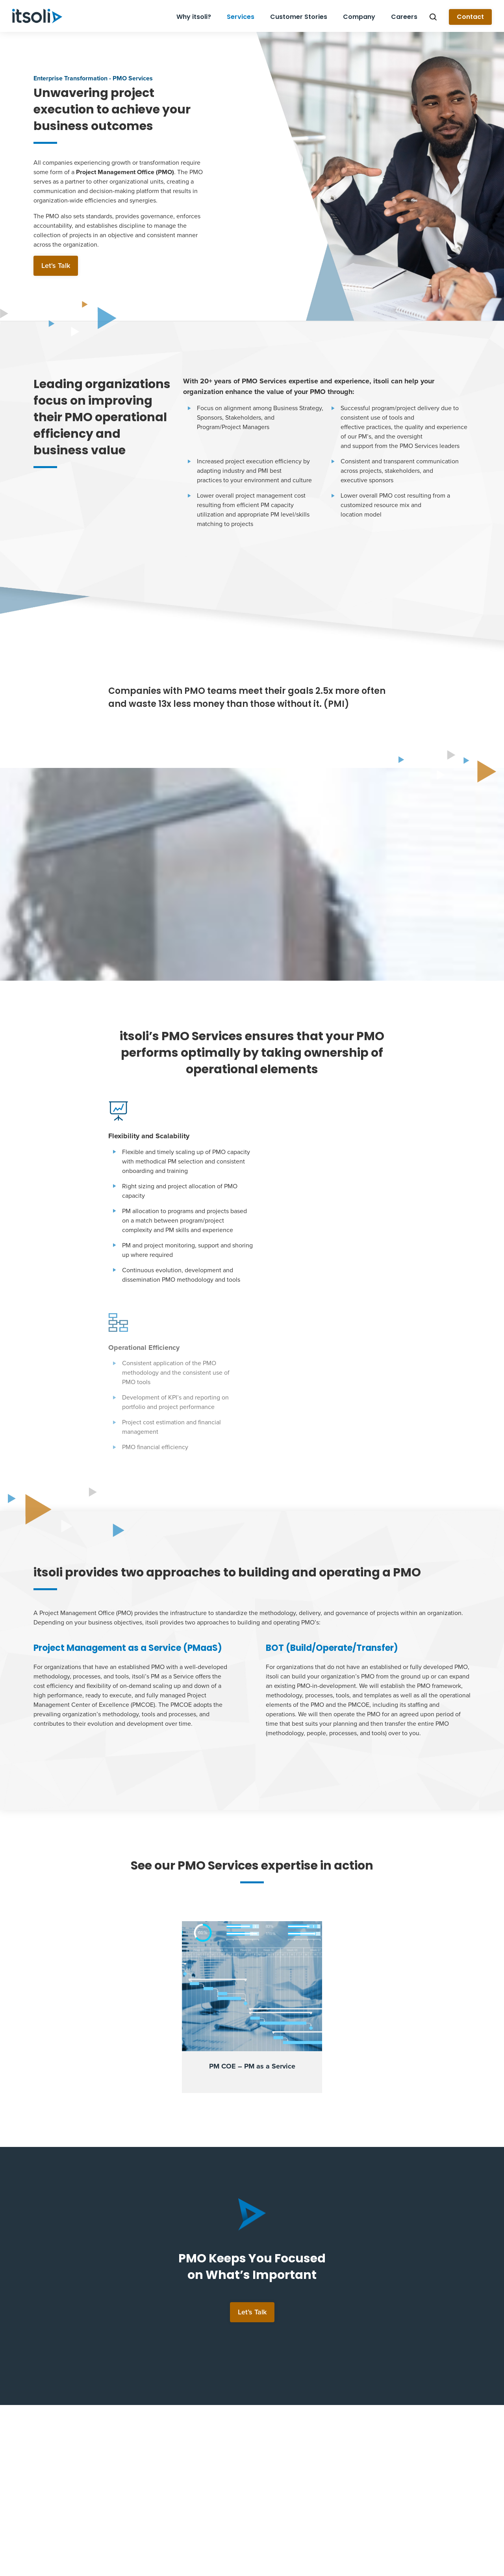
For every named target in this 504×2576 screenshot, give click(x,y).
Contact (470, 16)
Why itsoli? (193, 16)
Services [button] (240, 16)
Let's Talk (55, 265)
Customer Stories (298, 16)
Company (359, 16)
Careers (404, 16)
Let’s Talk (252, 2144)
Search (433, 17)
